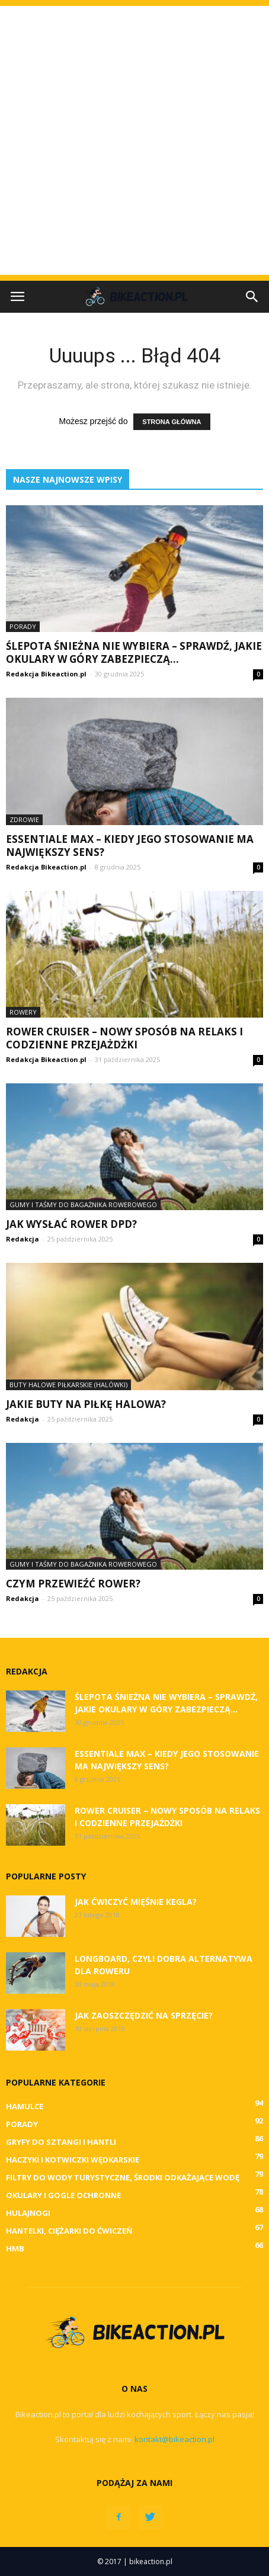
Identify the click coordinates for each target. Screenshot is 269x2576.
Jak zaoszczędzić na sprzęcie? (144, 2015)
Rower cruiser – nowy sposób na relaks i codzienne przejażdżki (124, 1038)
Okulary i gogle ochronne (63, 2195)
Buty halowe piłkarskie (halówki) (68, 1384)
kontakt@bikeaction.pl (174, 2439)
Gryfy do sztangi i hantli (61, 2141)
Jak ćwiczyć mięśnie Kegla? (136, 1901)
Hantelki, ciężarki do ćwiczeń (69, 2230)
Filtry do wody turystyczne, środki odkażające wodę (122, 2177)
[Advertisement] (134, 140)
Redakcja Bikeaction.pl (46, 673)
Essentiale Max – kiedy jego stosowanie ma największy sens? (130, 845)
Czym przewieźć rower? (73, 1583)
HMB (15, 2248)
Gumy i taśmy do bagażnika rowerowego (83, 1204)
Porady (22, 626)
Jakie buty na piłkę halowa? (86, 1404)
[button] (252, 297)
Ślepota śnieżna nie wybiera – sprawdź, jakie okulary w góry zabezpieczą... (134, 652)
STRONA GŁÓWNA (171, 421)
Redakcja (22, 1238)
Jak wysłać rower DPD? (71, 1224)
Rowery (23, 1012)
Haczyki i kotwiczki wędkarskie (72, 2159)
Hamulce (24, 2106)
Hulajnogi (28, 2213)
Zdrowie (24, 819)
